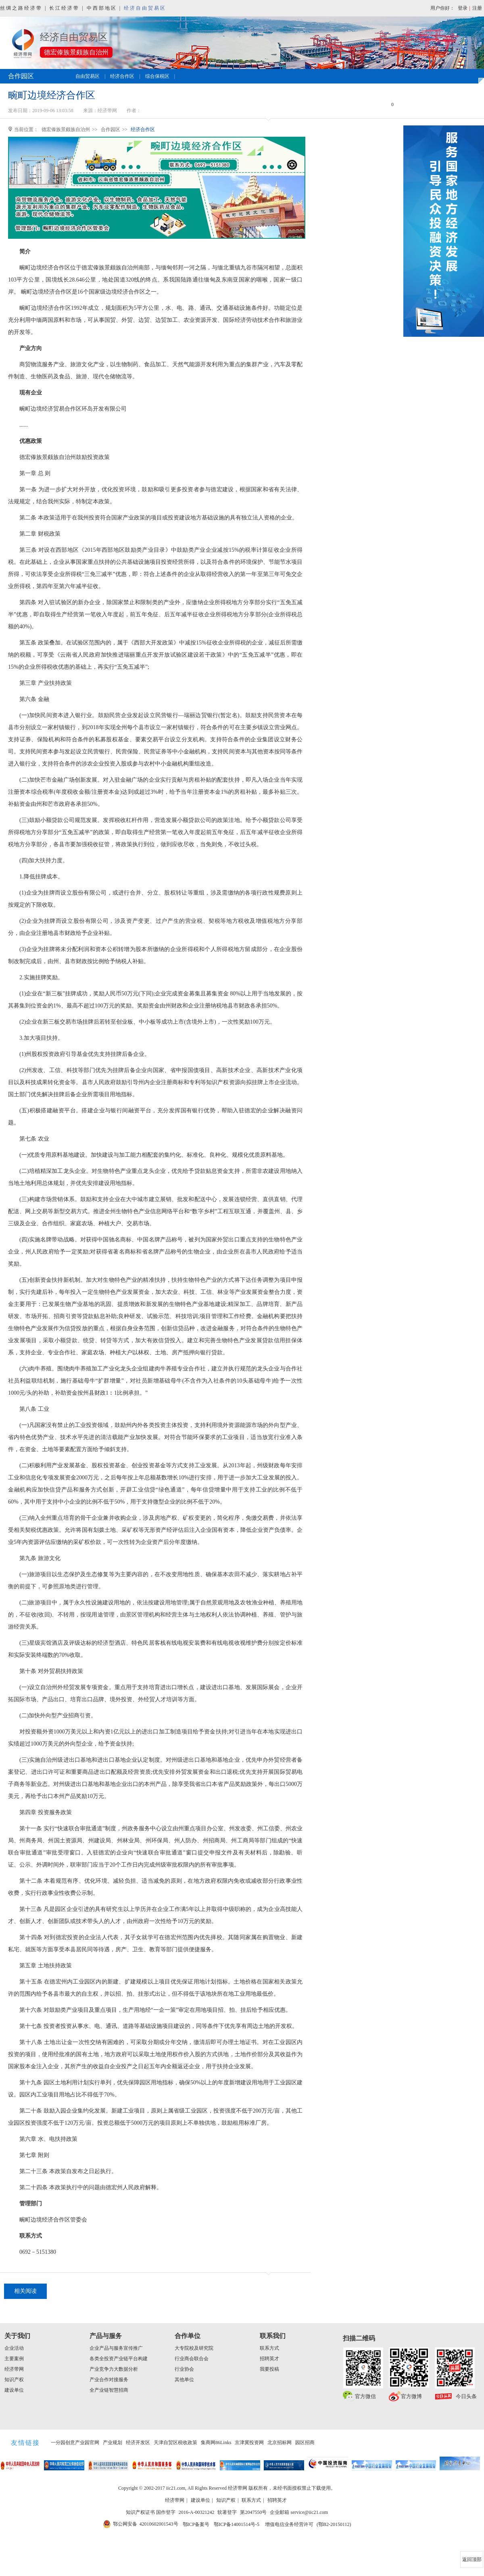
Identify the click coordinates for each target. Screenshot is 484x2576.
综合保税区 (157, 76)
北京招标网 (279, 2442)
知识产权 (14, 2379)
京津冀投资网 (249, 2442)
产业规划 (112, 2442)
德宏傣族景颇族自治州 (66, 129)
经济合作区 (122, 76)
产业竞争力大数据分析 (114, 2369)
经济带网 (14, 2369)
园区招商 (305, 2442)
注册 (477, 8)
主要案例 (14, 2358)
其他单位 (184, 2379)
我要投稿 (269, 2369)
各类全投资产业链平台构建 (119, 2358)
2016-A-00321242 (197, 2512)
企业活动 (14, 2348)
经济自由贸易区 (145, 8)
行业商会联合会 (192, 2358)
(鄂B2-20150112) (334, 2524)
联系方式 (269, 2348)
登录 (462, 8)
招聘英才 (269, 2358)
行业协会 (184, 2369)
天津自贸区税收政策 (175, 2442)
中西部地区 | (104, 8)
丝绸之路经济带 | (23, 8)
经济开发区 (138, 2442)
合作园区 (110, 129)
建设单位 (14, 2390)
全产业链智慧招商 (109, 2390)
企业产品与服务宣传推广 (116, 2348)
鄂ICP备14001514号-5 (236, 2524)
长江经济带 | (66, 8)
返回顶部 (472, 2559)
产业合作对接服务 (109, 2379)
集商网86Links (216, 2442)
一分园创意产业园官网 (75, 2442)
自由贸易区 (87, 76)
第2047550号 (253, 2512)
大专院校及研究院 (194, 2348)
